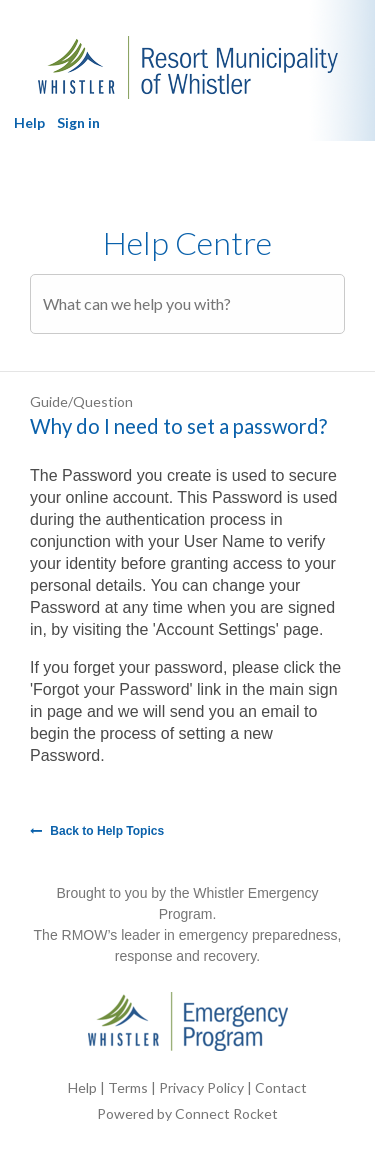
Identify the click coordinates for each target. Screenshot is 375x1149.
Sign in (78, 122)
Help (29, 122)
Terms (128, 1087)
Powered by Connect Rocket (187, 1113)
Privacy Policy (201, 1087)
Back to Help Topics (97, 831)
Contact (281, 1087)
